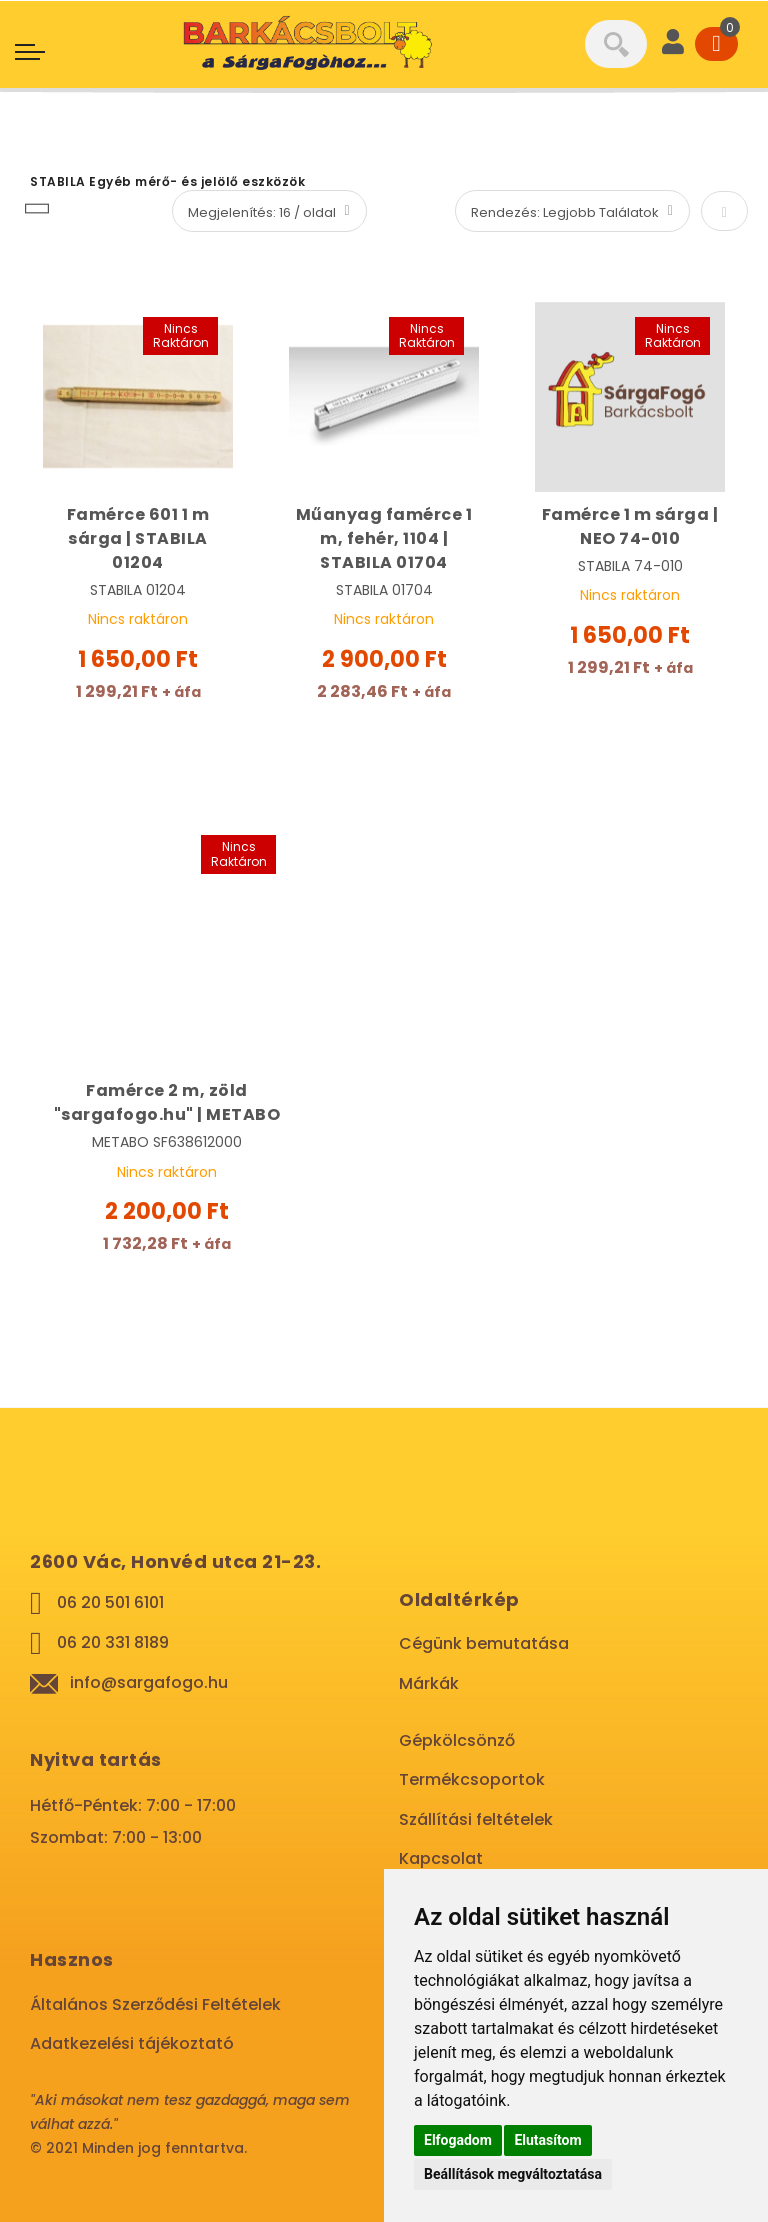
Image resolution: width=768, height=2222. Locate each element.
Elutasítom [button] (547, 2140)
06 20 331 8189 (113, 1642)
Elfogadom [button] (458, 2140)
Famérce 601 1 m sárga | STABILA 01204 (138, 538)
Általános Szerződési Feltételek (155, 2004)
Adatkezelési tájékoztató (132, 2043)
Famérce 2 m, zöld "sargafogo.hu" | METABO (167, 1102)
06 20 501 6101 (110, 1602)
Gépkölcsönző (457, 1740)
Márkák (429, 1683)
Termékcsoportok (472, 1779)
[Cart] (716, 44)
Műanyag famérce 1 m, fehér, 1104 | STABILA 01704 (384, 538)
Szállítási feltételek (476, 1819)
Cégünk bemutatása (484, 1643)
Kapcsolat (441, 1858)
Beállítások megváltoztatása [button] (513, 2174)
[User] (673, 44)
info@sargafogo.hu (149, 1682)
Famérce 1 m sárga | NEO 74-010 (630, 526)
